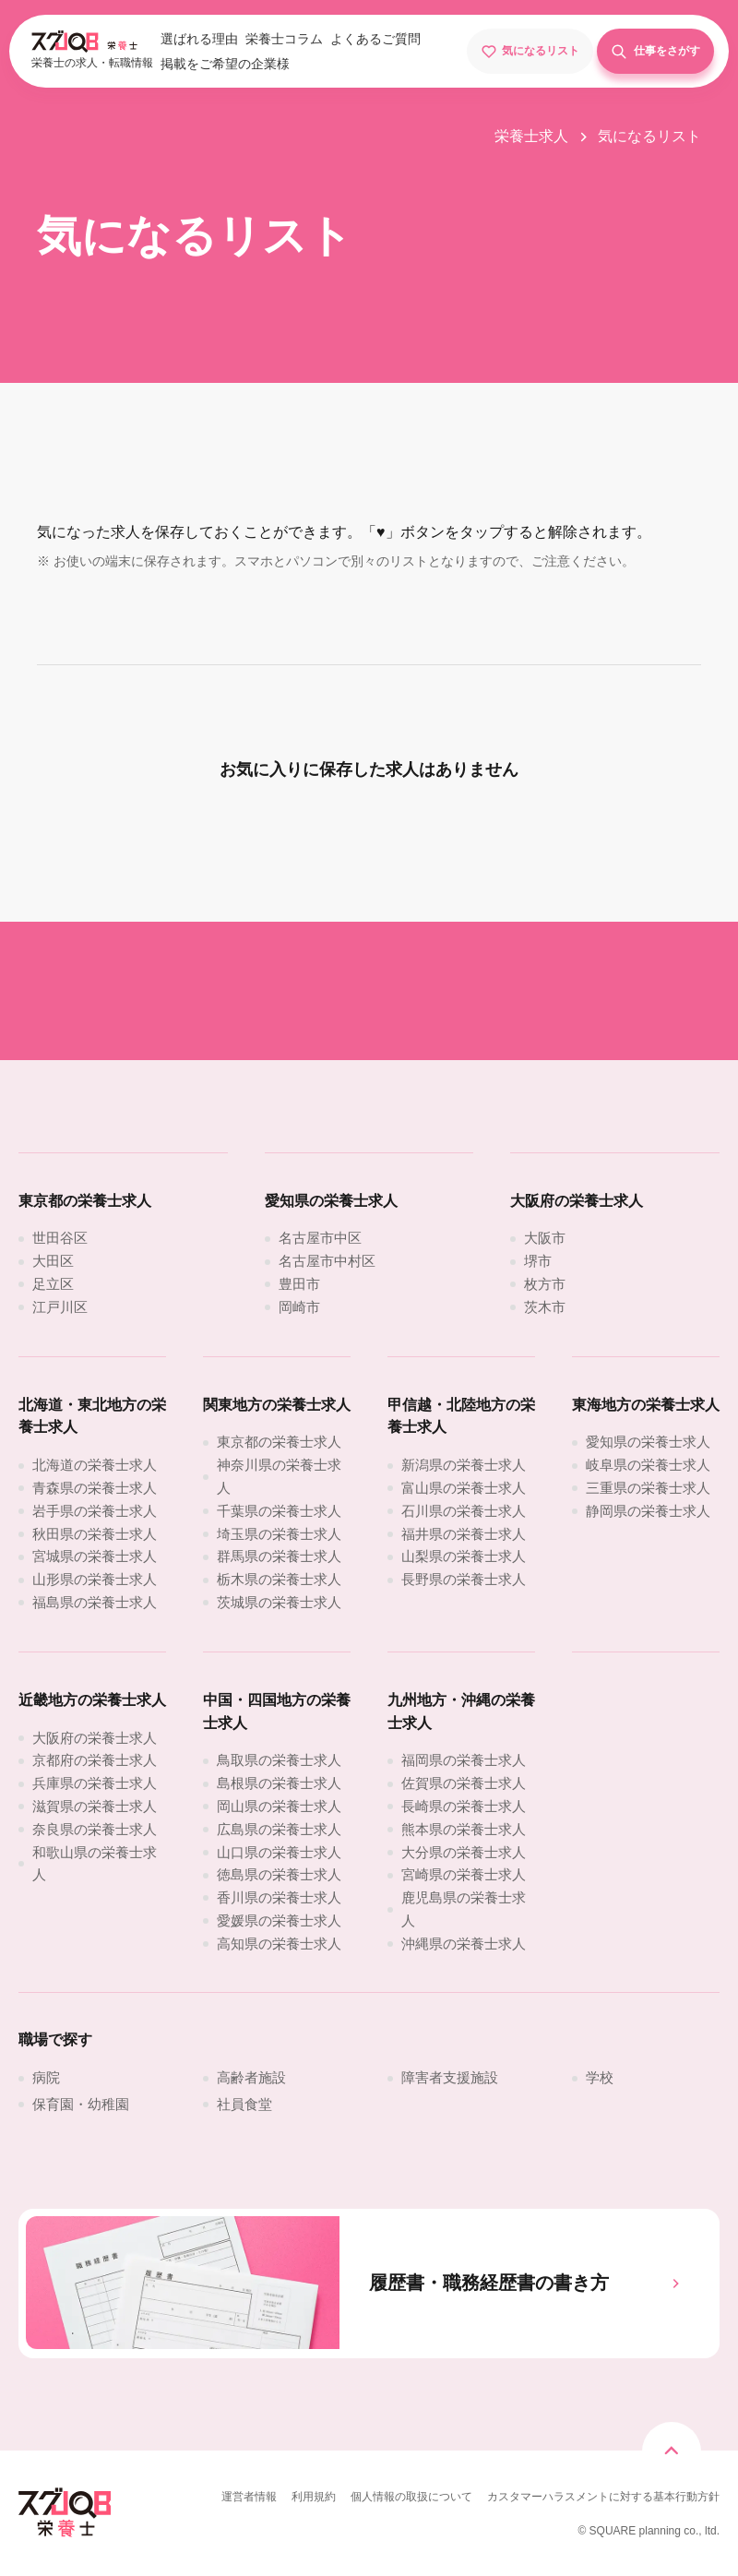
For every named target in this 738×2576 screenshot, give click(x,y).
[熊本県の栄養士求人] (463, 1829)
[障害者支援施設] (449, 2077)
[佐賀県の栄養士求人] (463, 1783)
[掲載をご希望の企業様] (225, 64)
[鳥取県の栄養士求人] (279, 1760)
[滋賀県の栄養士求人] (94, 1806)
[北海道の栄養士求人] (94, 1465)
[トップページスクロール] (671, 2451)
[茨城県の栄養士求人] (279, 1602)
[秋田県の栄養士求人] (94, 1534)
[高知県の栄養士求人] (279, 1943)
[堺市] (538, 1261)
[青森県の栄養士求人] (94, 1488)
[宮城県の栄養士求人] (94, 1556)
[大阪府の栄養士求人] (94, 1738)
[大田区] (53, 1261)
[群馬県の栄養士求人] (279, 1556)
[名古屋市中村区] (327, 1261)
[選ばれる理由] (199, 40)
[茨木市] (544, 1307)
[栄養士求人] (542, 136)
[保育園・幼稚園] (80, 2104)
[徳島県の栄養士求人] (279, 1874)
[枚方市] (544, 1284)
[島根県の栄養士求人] (279, 1783)
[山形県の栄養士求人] (94, 1579)
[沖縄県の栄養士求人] (463, 1943)
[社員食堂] (244, 2104)
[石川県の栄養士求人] (463, 1511)
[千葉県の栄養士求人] (279, 1511)
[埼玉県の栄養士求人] (279, 1534)
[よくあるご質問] (375, 40)
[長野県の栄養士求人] (463, 1579)
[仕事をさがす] (656, 51)
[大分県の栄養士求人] (463, 1852)
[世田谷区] (60, 1238)
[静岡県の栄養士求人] (648, 1511)
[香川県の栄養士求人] (279, 1897)
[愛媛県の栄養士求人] (279, 1920)
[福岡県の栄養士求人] (463, 1760)
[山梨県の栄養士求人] (463, 1556)
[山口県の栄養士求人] (279, 1852)
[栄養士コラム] (284, 40)
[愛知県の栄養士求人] (648, 1441)
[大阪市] (544, 1238)
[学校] (599, 2077)
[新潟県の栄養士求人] (463, 1465)
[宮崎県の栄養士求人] (463, 1874)
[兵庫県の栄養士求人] (94, 1783)
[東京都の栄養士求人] (279, 1441)
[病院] (46, 2077)
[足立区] (53, 1284)
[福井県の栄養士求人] (463, 1534)
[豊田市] (299, 1284)
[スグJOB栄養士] (64, 2534)
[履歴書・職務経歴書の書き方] (369, 2283)
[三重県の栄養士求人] (648, 1488)
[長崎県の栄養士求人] (463, 1806)
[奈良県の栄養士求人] (94, 1829)
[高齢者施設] (251, 2077)
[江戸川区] (60, 1307)
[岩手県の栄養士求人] (94, 1511)
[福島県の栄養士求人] (94, 1602)
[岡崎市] (299, 1307)
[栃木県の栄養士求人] (279, 1579)
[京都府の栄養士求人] (94, 1760)
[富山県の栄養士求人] (463, 1488)
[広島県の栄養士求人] (279, 1829)
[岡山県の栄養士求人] (279, 1806)
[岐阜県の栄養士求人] (648, 1465)
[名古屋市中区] (320, 1238)
